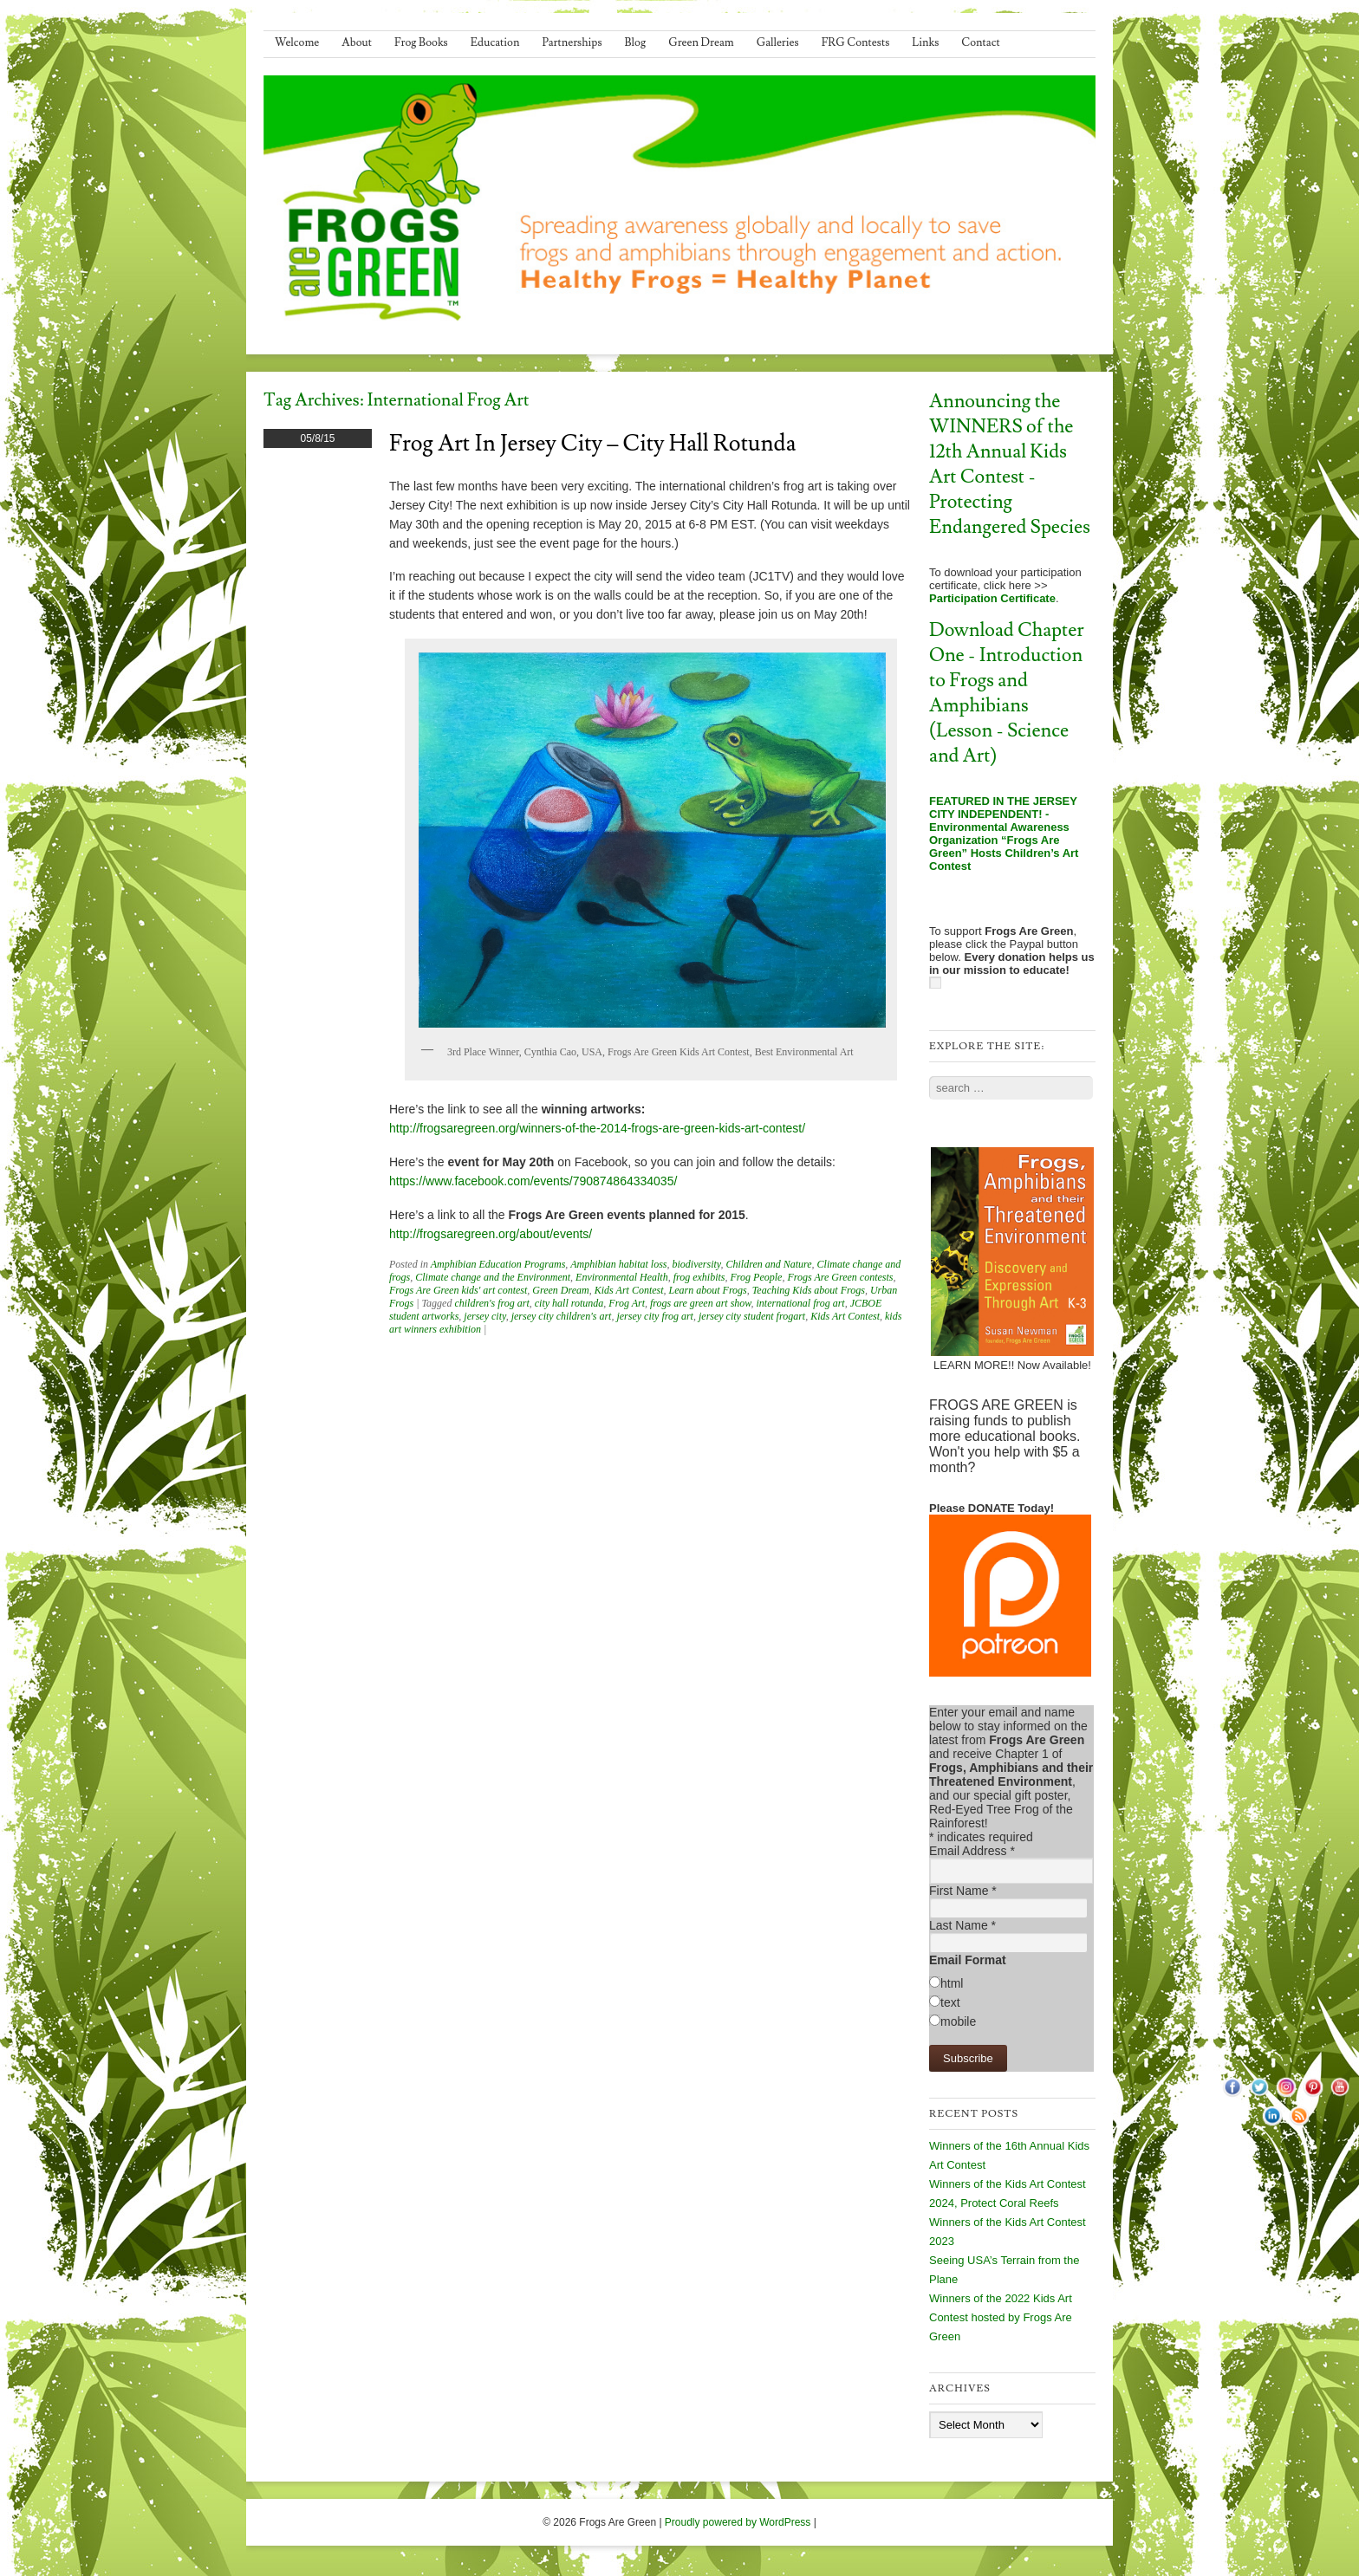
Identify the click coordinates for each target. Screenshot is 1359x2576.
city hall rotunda (569, 1303)
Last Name (962, 1925)
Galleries (778, 42)
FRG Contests (856, 42)
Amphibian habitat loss (618, 1264)
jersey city (484, 1316)
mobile (958, 2021)
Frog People (757, 1277)
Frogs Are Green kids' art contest (458, 1290)
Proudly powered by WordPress (738, 2522)
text (950, 2002)
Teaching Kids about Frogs (808, 1290)
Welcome (297, 42)
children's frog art (491, 1303)
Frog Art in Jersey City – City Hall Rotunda (592, 443)
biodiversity (696, 1264)
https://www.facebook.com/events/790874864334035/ (533, 1181)
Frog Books (421, 42)
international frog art (800, 1303)
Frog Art (626, 1303)
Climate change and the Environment (492, 1277)
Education (495, 42)
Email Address (972, 1851)
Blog (636, 42)
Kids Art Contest (629, 1290)
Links (925, 42)
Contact (980, 42)
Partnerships (571, 42)
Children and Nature (768, 1264)
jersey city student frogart (752, 1316)
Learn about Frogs (708, 1290)
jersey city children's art (561, 1316)
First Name (963, 1891)
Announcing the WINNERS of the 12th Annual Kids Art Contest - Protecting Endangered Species (1009, 464)
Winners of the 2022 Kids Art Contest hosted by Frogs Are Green (1000, 2317)
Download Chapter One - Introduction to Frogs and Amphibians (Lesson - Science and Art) (1006, 693)
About (356, 42)
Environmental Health (621, 1277)
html (951, 1983)
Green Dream (701, 42)
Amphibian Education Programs (498, 1264)
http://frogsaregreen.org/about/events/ (490, 1234)
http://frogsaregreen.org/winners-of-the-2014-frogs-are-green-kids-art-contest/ (597, 1128)
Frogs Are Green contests (840, 1277)
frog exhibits (699, 1277)
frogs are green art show (700, 1303)
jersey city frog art (654, 1316)
